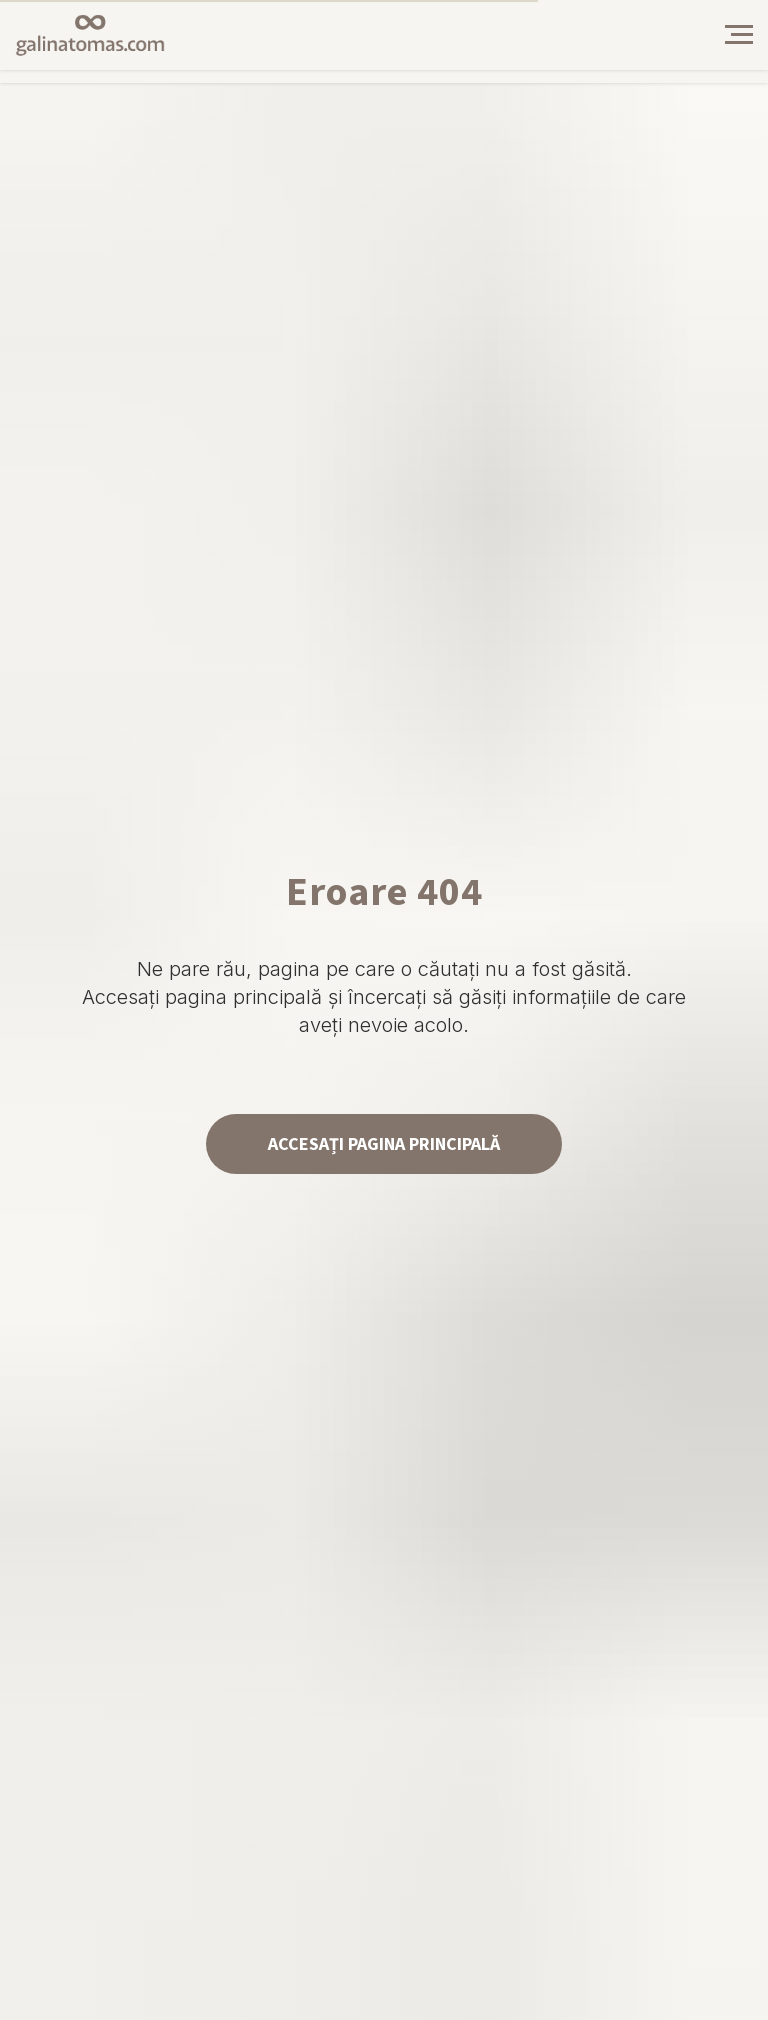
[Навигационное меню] (739, 35)
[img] (675, 35)
